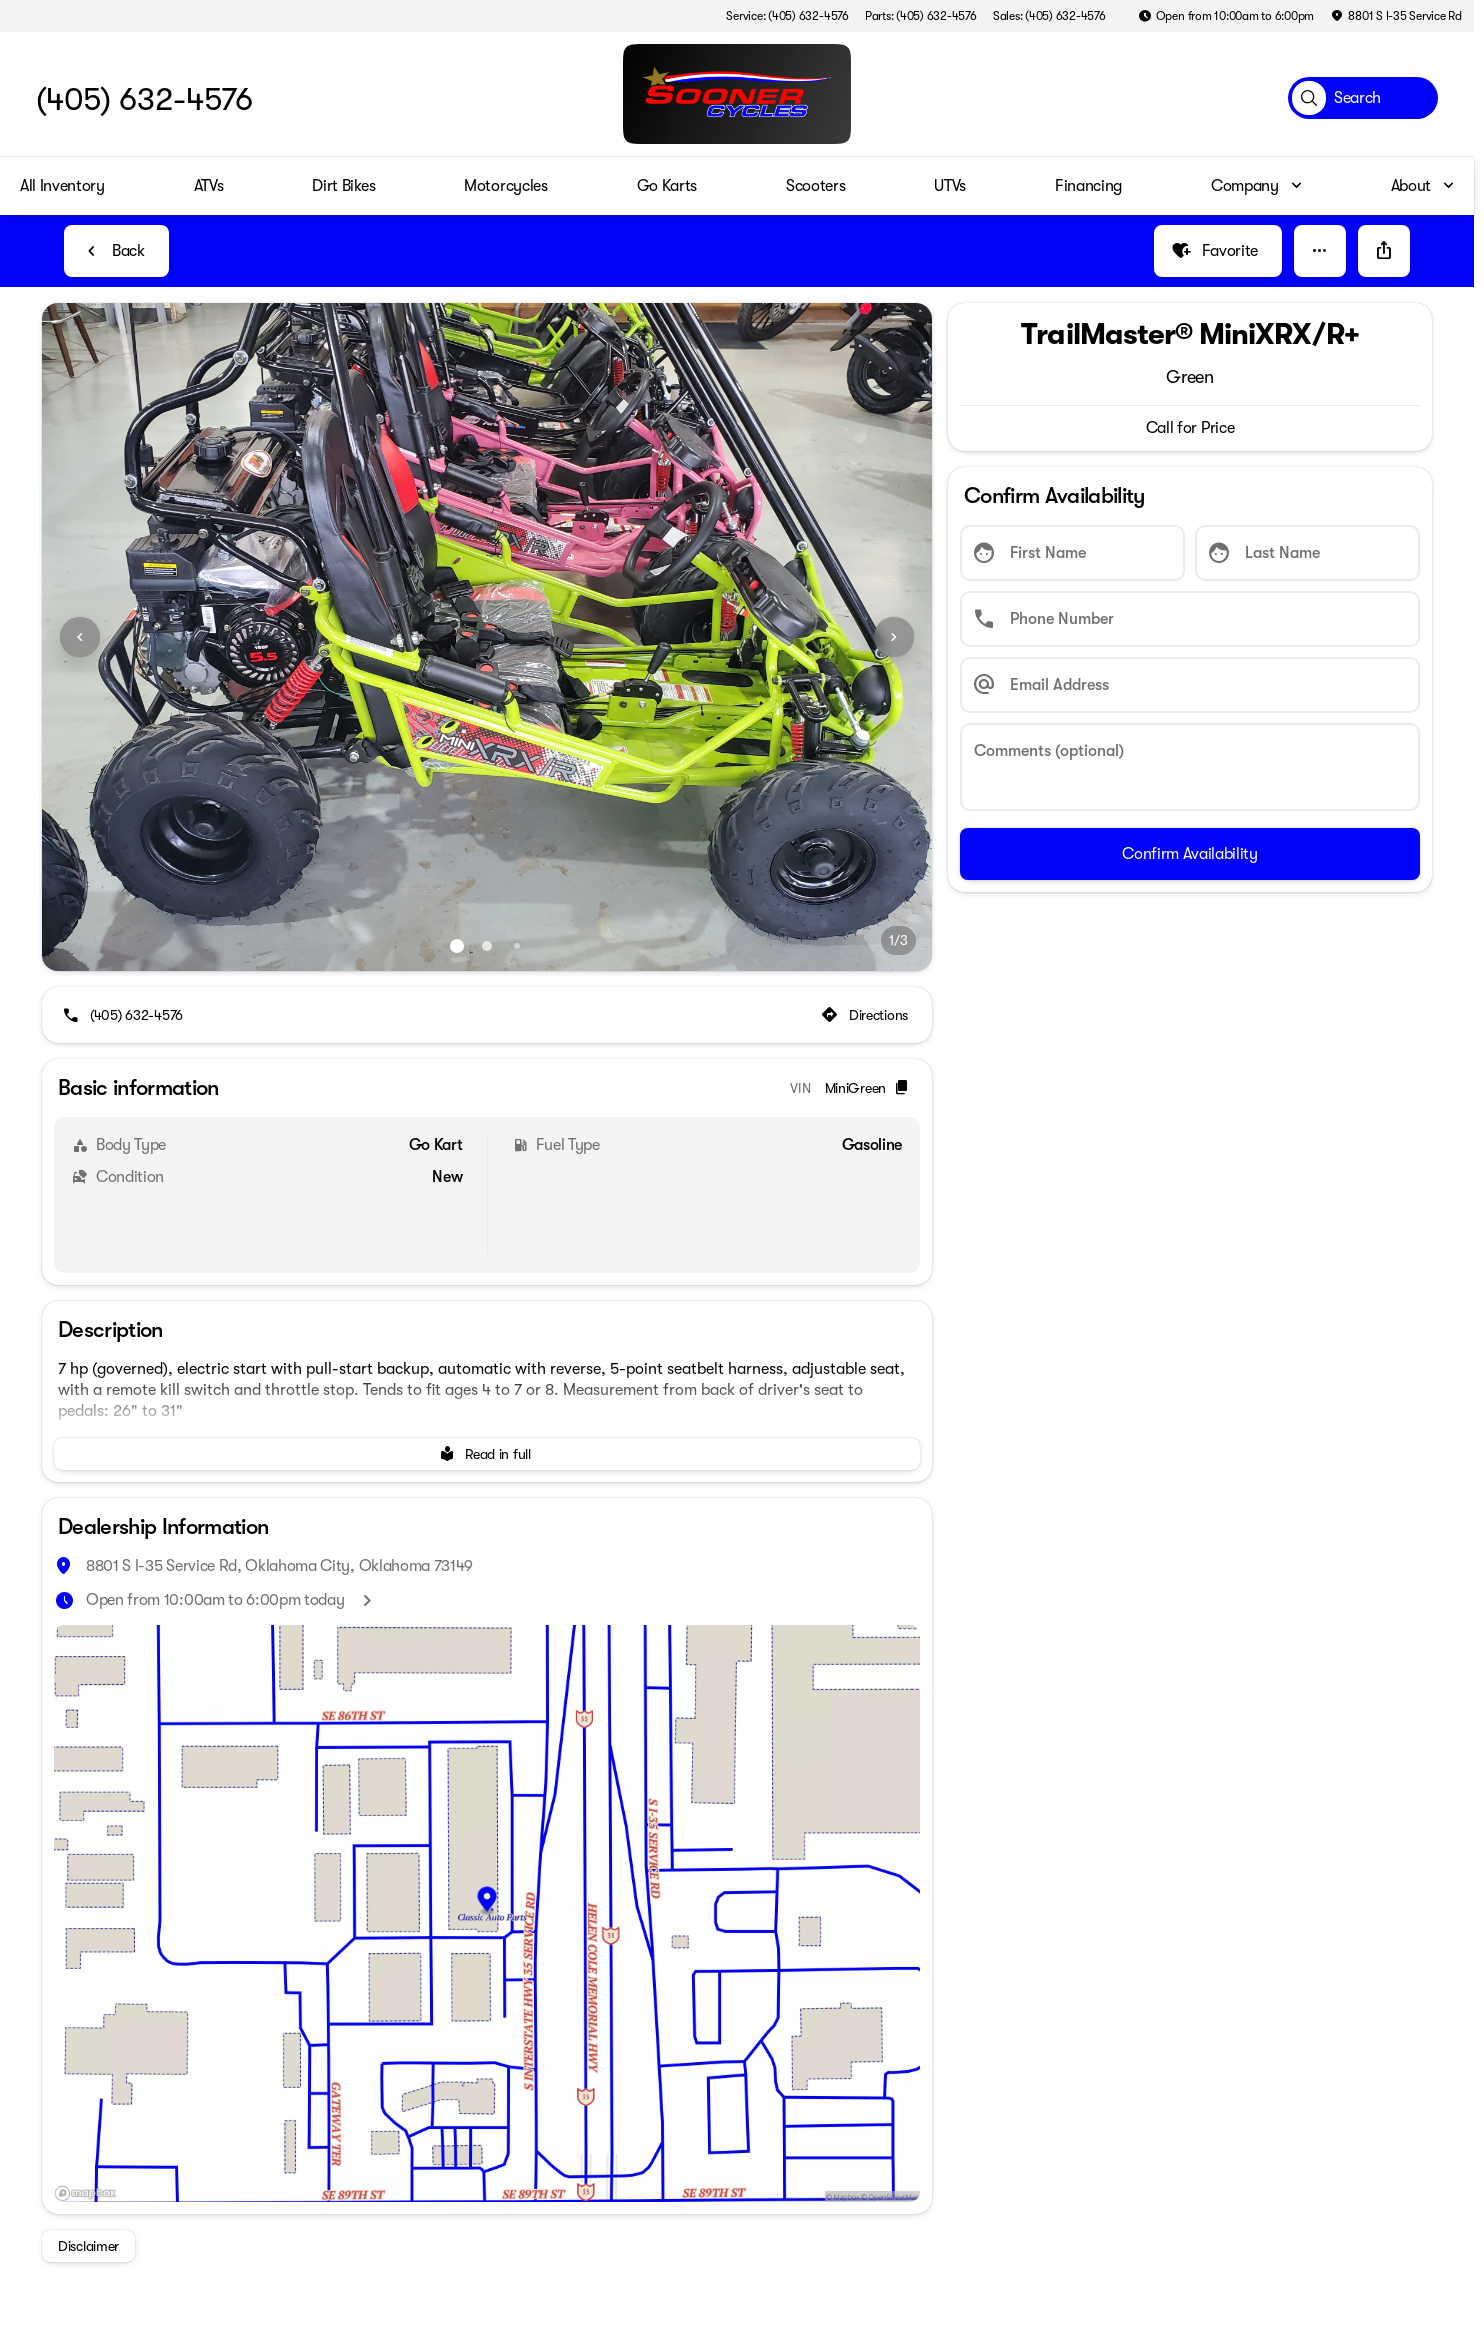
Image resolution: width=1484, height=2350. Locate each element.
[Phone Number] (1190, 619)
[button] (1320, 251)
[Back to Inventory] (116, 251)
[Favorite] (1218, 251)
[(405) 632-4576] (124, 1015)
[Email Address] (1190, 685)
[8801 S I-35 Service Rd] (1396, 16)
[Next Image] (894, 637)
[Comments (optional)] (1190, 767)
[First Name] (1072, 553)
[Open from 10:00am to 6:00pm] (1226, 16)
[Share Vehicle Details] (1384, 251)
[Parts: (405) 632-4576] (921, 16)
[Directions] (866, 1015)
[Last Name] (1307, 553)
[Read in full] (487, 1454)
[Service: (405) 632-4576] (787, 16)
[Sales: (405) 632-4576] (1049, 16)
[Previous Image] (80, 637)
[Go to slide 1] (457, 946)
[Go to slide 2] (487, 946)
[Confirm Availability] (1190, 854)
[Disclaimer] (88, 2246)
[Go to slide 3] (517, 946)
